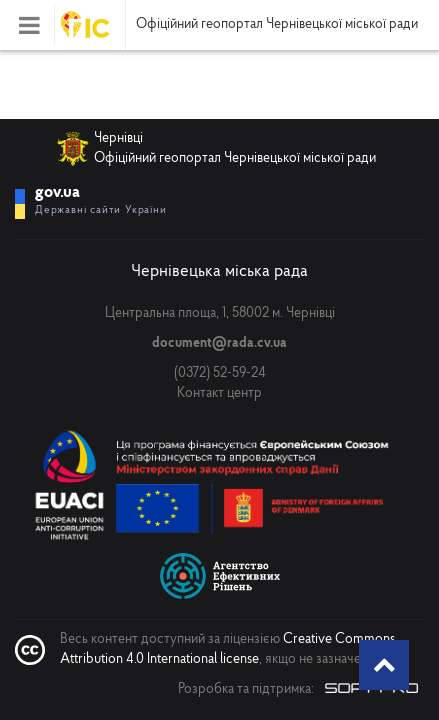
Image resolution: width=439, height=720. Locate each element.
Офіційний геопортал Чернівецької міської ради (277, 25)
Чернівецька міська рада (219, 271)
